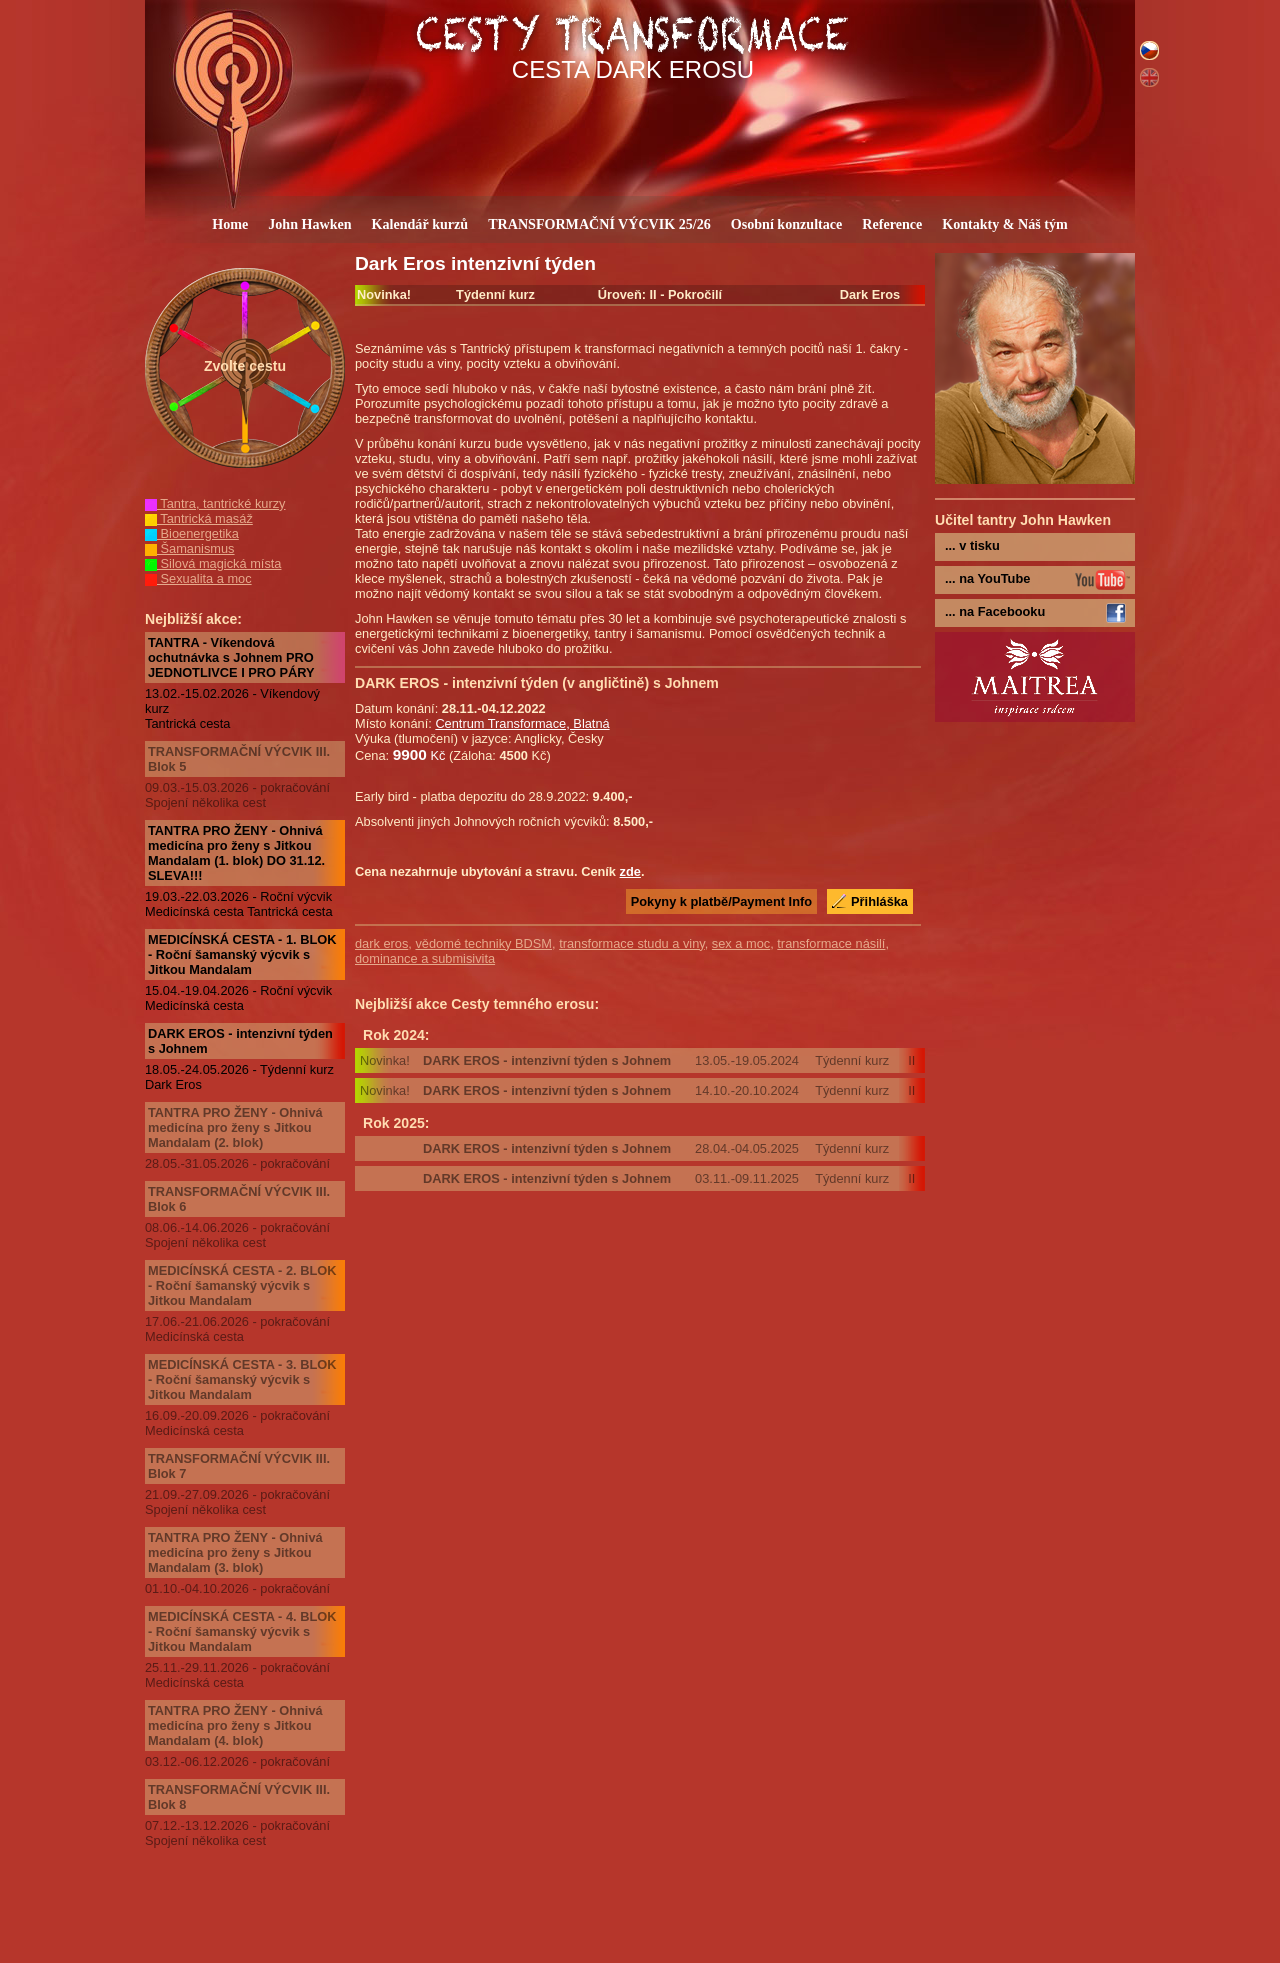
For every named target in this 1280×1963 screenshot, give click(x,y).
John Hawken (309, 224)
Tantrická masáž (199, 518)
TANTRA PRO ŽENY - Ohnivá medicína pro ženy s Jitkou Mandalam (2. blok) (235, 1127)
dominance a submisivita (425, 958)
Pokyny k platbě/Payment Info (721, 901)
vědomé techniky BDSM (483, 943)
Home (230, 224)
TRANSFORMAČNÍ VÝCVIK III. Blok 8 (239, 1797)
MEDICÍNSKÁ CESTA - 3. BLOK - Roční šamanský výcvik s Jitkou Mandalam (242, 1379)
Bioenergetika (192, 533)
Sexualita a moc (198, 578)
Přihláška (879, 901)
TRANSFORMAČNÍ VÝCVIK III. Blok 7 (239, 1466)
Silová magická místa (213, 563)
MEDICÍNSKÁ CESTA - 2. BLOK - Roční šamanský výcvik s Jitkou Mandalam (242, 1285)
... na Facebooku (995, 611)
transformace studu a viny (632, 943)
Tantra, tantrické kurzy (215, 503)
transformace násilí (831, 943)
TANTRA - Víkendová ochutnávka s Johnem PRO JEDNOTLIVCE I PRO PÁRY (231, 657)
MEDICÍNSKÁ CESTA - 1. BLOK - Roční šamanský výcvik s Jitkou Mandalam (242, 954)
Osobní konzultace (786, 224)
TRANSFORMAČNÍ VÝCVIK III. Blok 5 (239, 759)
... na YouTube (987, 578)
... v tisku (972, 545)
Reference (892, 224)
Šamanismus (190, 548)
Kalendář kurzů (420, 224)
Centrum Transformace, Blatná (522, 723)
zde (630, 871)
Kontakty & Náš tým (1005, 224)
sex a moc (741, 943)
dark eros (381, 943)
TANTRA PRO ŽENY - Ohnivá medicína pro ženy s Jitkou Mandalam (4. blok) (235, 1725)
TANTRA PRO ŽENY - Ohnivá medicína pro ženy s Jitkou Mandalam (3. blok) (235, 1552)
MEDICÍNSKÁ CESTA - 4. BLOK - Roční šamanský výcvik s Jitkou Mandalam (242, 1631)
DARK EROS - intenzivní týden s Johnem (240, 1041)
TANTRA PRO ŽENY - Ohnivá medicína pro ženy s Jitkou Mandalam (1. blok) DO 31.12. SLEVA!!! (236, 853)
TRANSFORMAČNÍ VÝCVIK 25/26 (599, 224)
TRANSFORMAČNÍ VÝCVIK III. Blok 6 (239, 1199)
